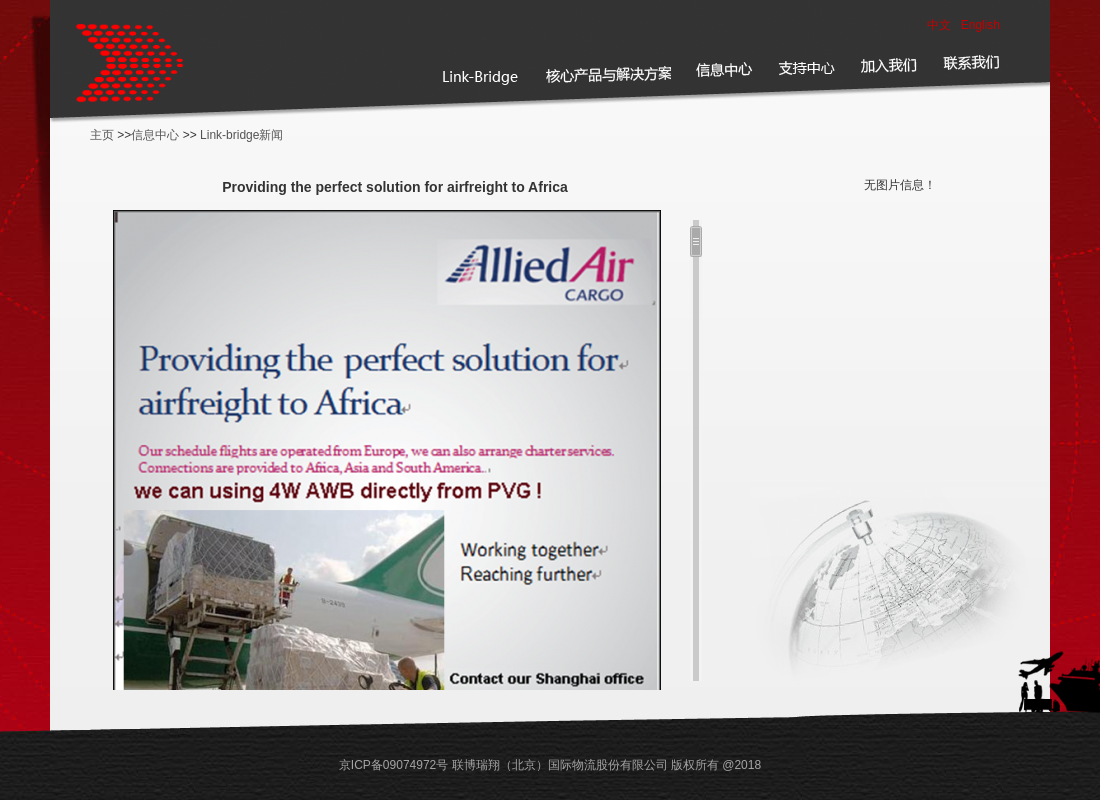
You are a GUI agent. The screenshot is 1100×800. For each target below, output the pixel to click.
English (980, 25)
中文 (939, 25)
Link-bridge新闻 (241, 135)
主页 (102, 135)
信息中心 (155, 135)
